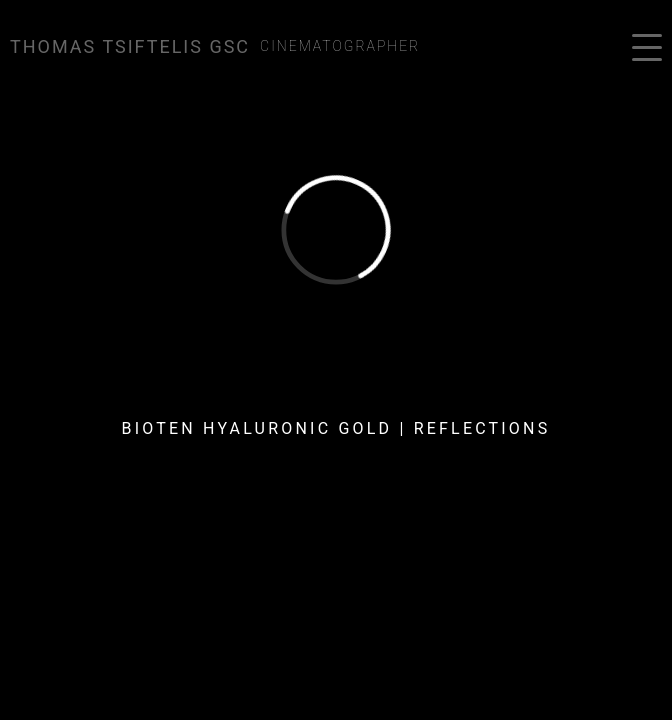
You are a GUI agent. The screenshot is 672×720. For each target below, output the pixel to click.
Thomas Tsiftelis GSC (130, 46)
